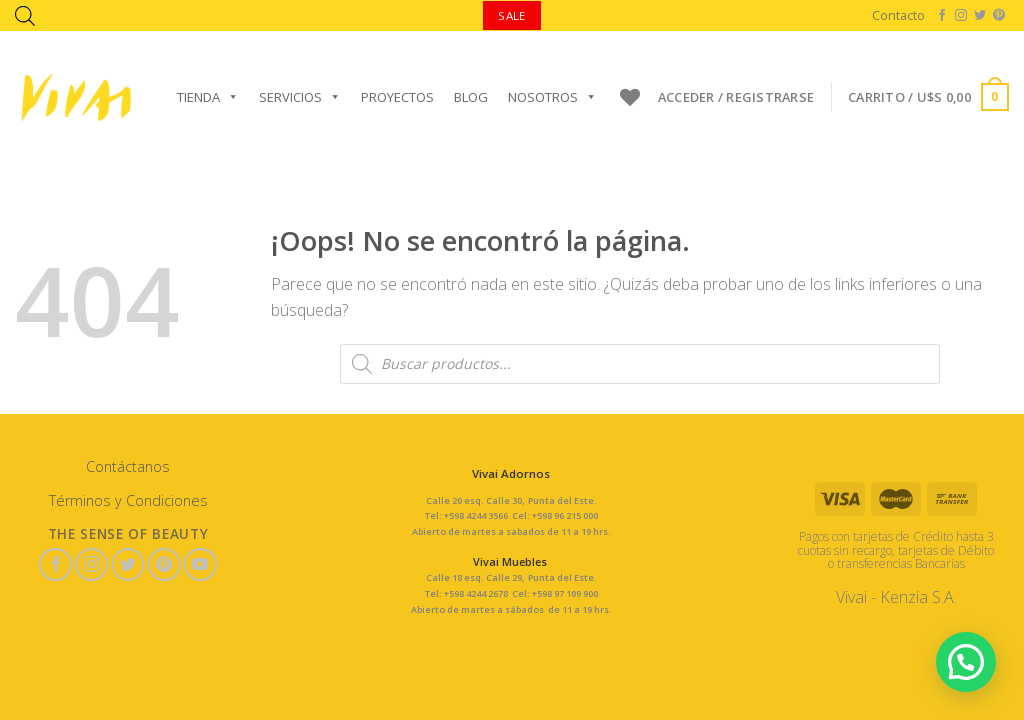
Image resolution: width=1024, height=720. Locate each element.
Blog (471, 97)
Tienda (208, 97)
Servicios (300, 97)
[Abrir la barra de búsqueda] (25, 15)
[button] (965, 660)
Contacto (898, 15)
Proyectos (397, 97)
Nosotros (552, 97)
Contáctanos (128, 466)
